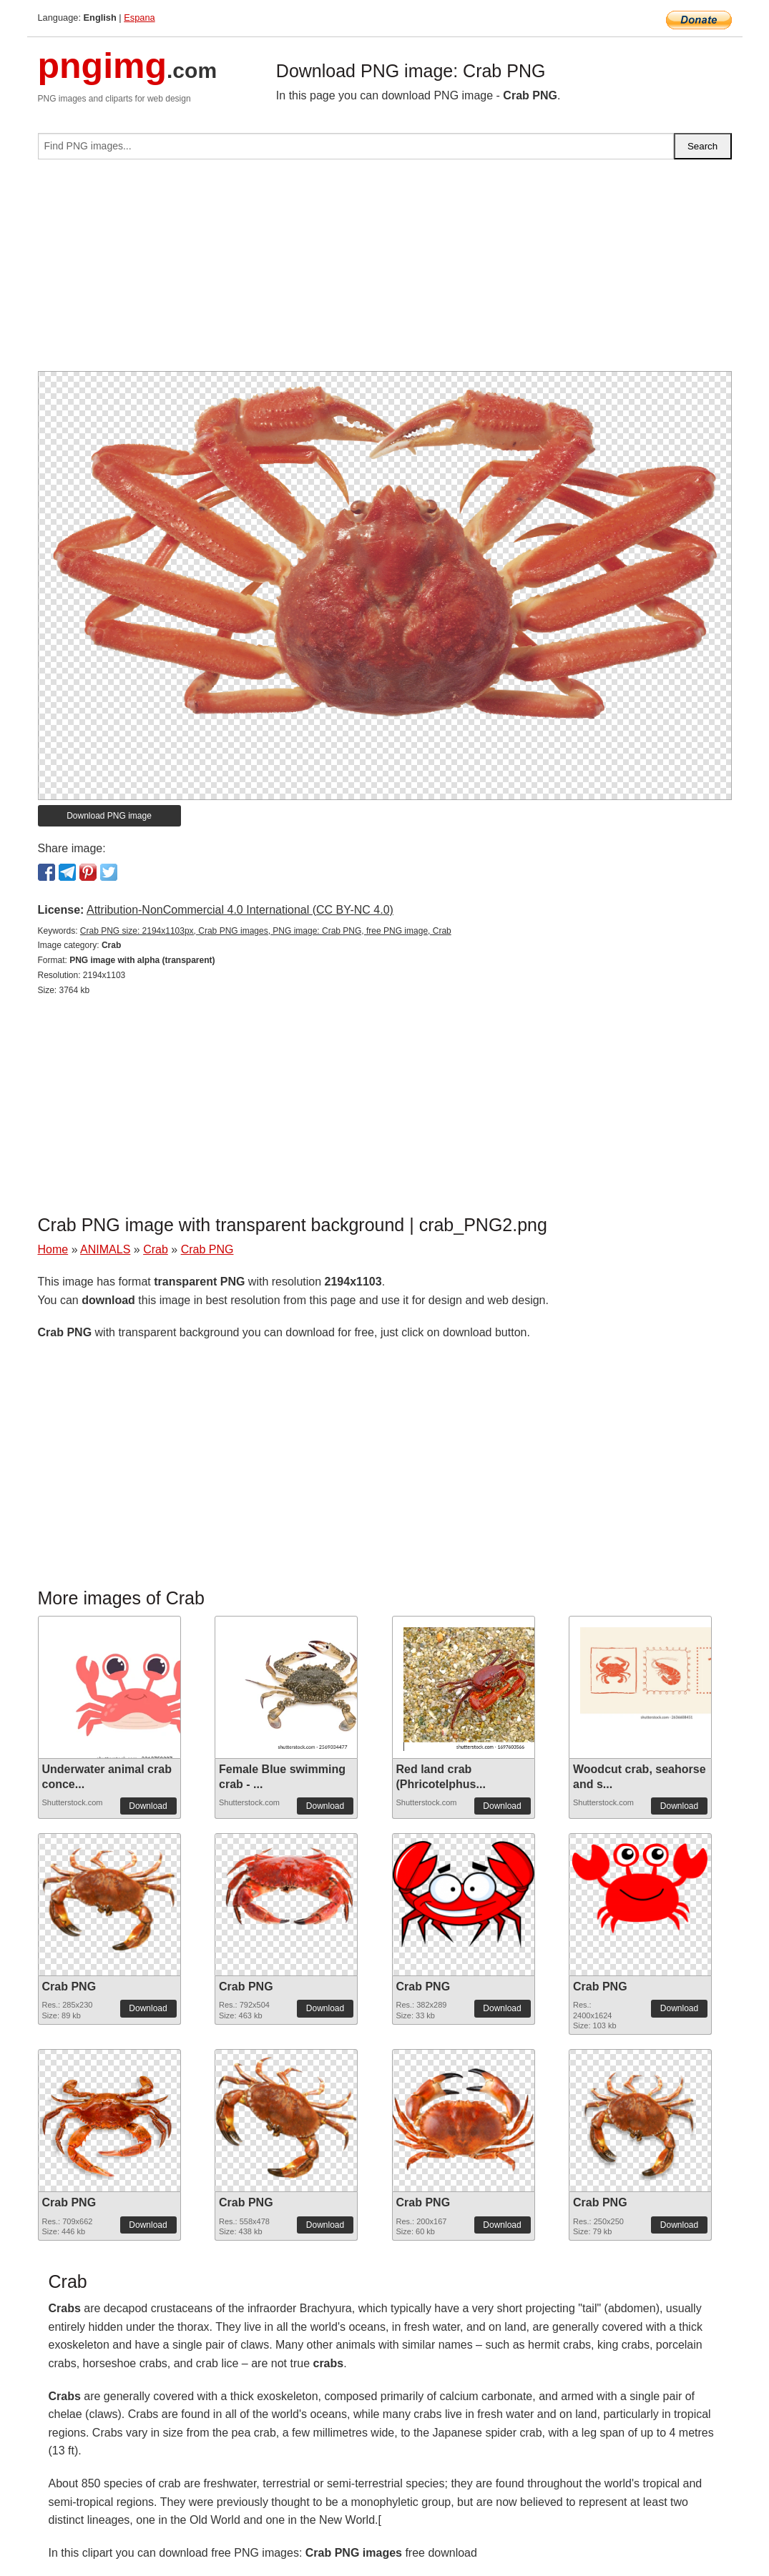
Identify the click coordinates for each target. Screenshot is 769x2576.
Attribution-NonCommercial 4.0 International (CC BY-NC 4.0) (240, 910)
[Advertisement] (385, 271)
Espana (139, 17)
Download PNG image (109, 816)
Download (148, 1806)
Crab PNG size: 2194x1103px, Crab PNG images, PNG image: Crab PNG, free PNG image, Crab (265, 931)
